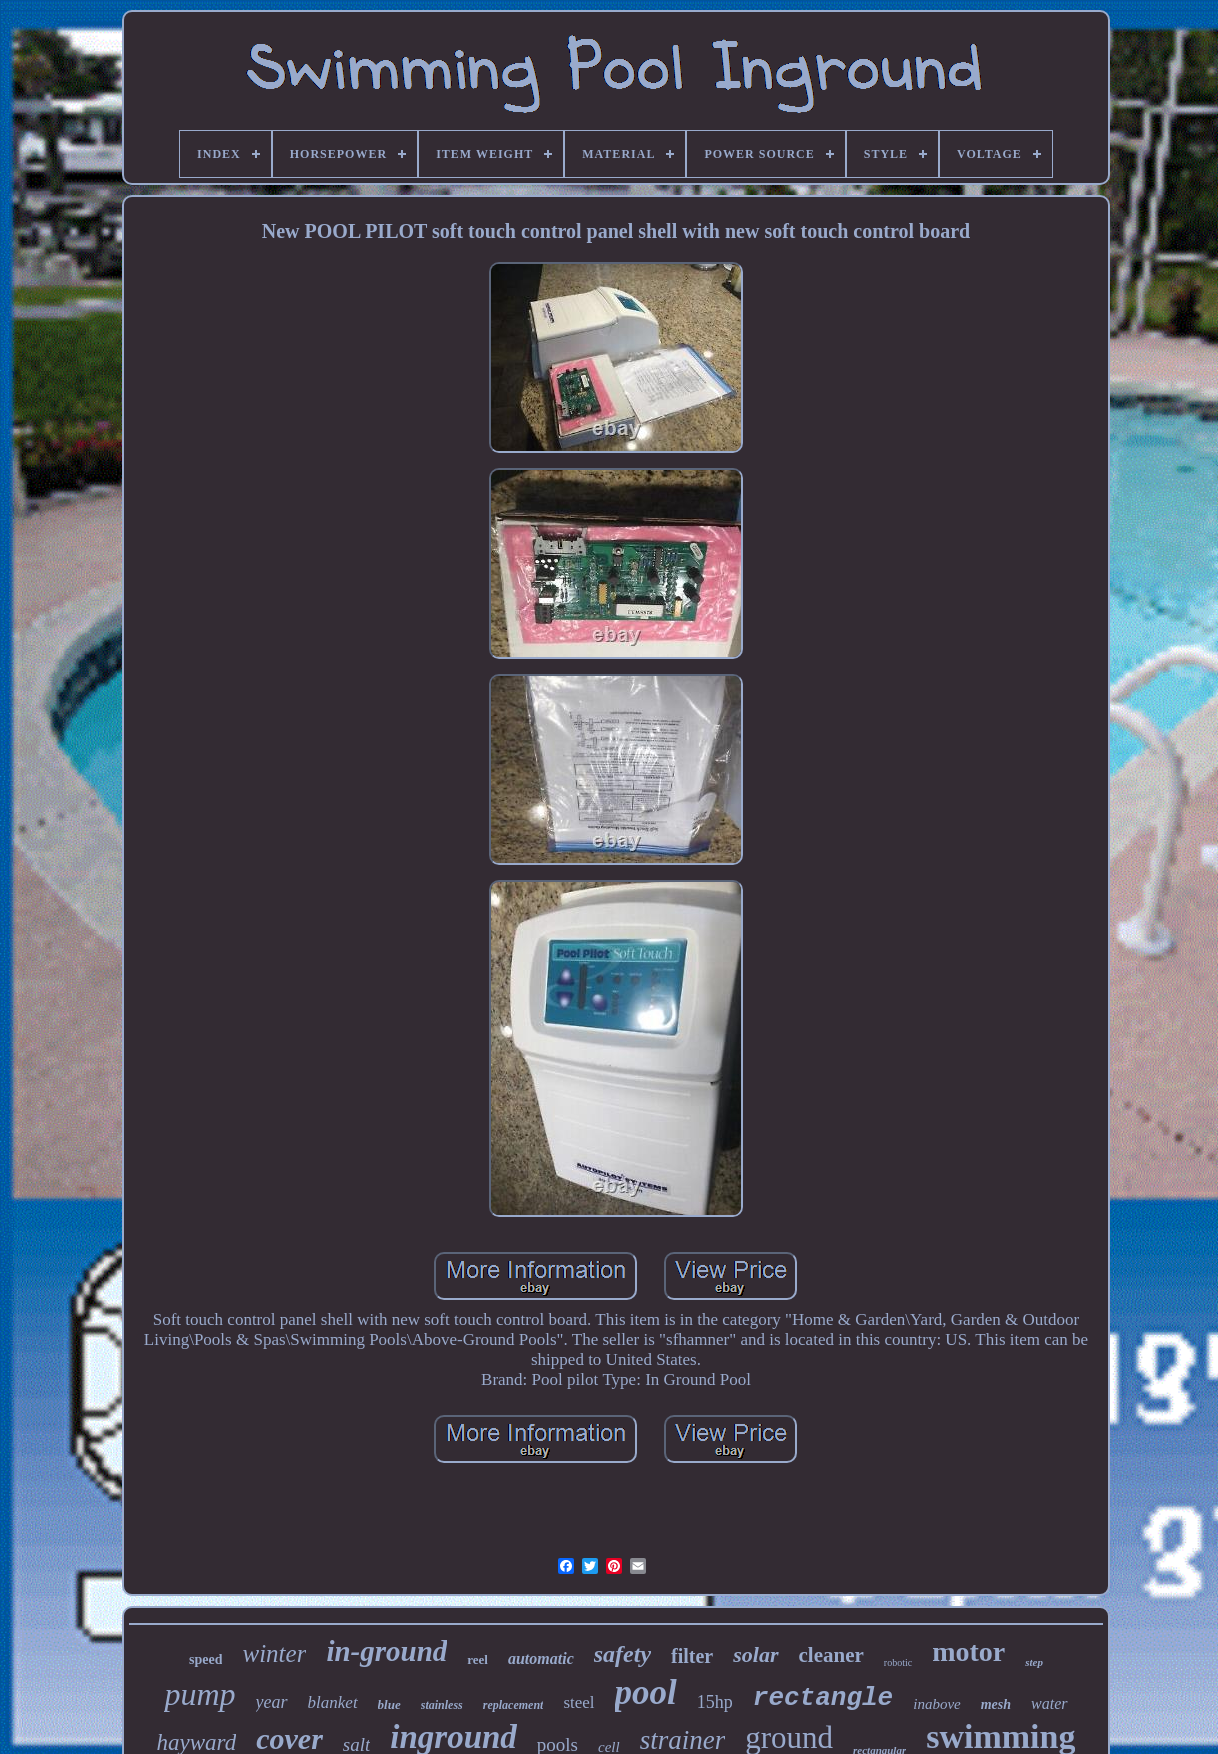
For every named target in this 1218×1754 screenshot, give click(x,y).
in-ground (386, 1651)
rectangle (823, 1698)
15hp (715, 1702)
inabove (936, 1704)
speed (205, 1659)
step (1034, 1662)
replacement (513, 1705)
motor (968, 1651)
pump (199, 1694)
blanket (333, 1702)
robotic (898, 1662)
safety (622, 1654)
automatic (541, 1658)
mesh (996, 1704)
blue (389, 1704)
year (272, 1702)
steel (578, 1702)
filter (692, 1656)
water (1049, 1703)
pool (646, 1692)
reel (477, 1659)
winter (274, 1653)
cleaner (831, 1655)
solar (755, 1654)
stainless (442, 1705)
